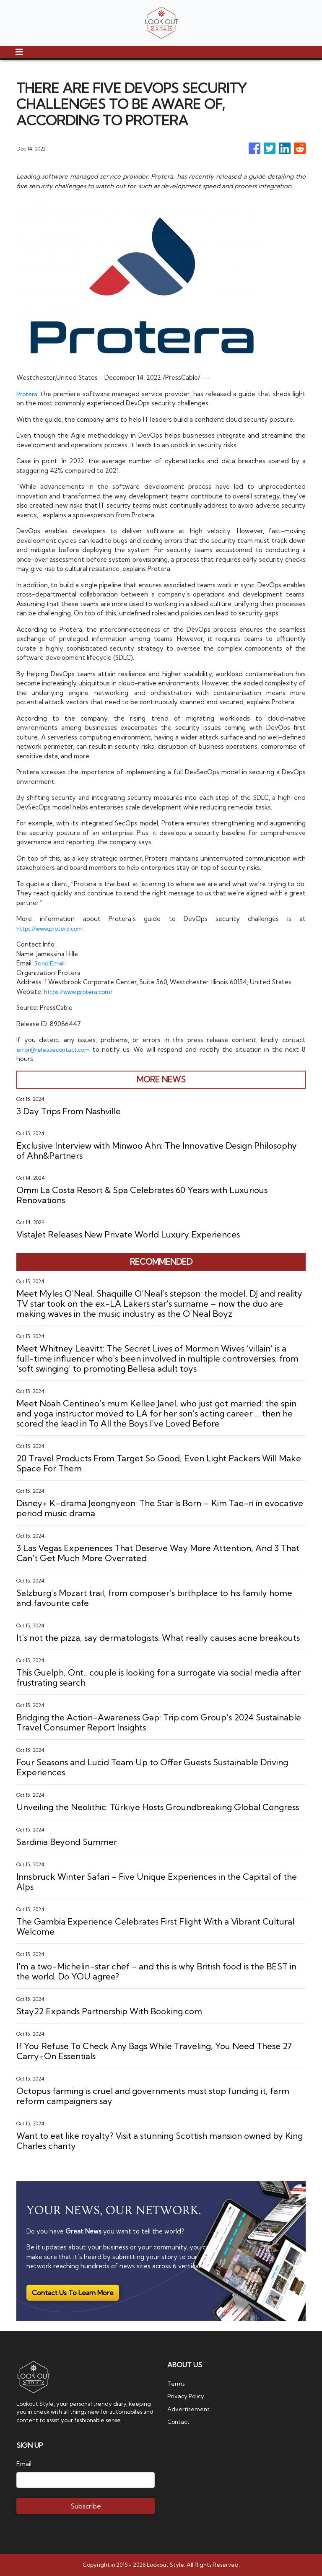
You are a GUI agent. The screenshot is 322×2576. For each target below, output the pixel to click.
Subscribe (85, 2506)
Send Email (50, 963)
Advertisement (190, 2409)
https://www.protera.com (53, 928)
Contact (179, 2422)
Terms (176, 2383)
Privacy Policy (187, 2396)
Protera (27, 394)
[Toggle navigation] (19, 52)
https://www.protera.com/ (82, 992)
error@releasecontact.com (56, 1049)
